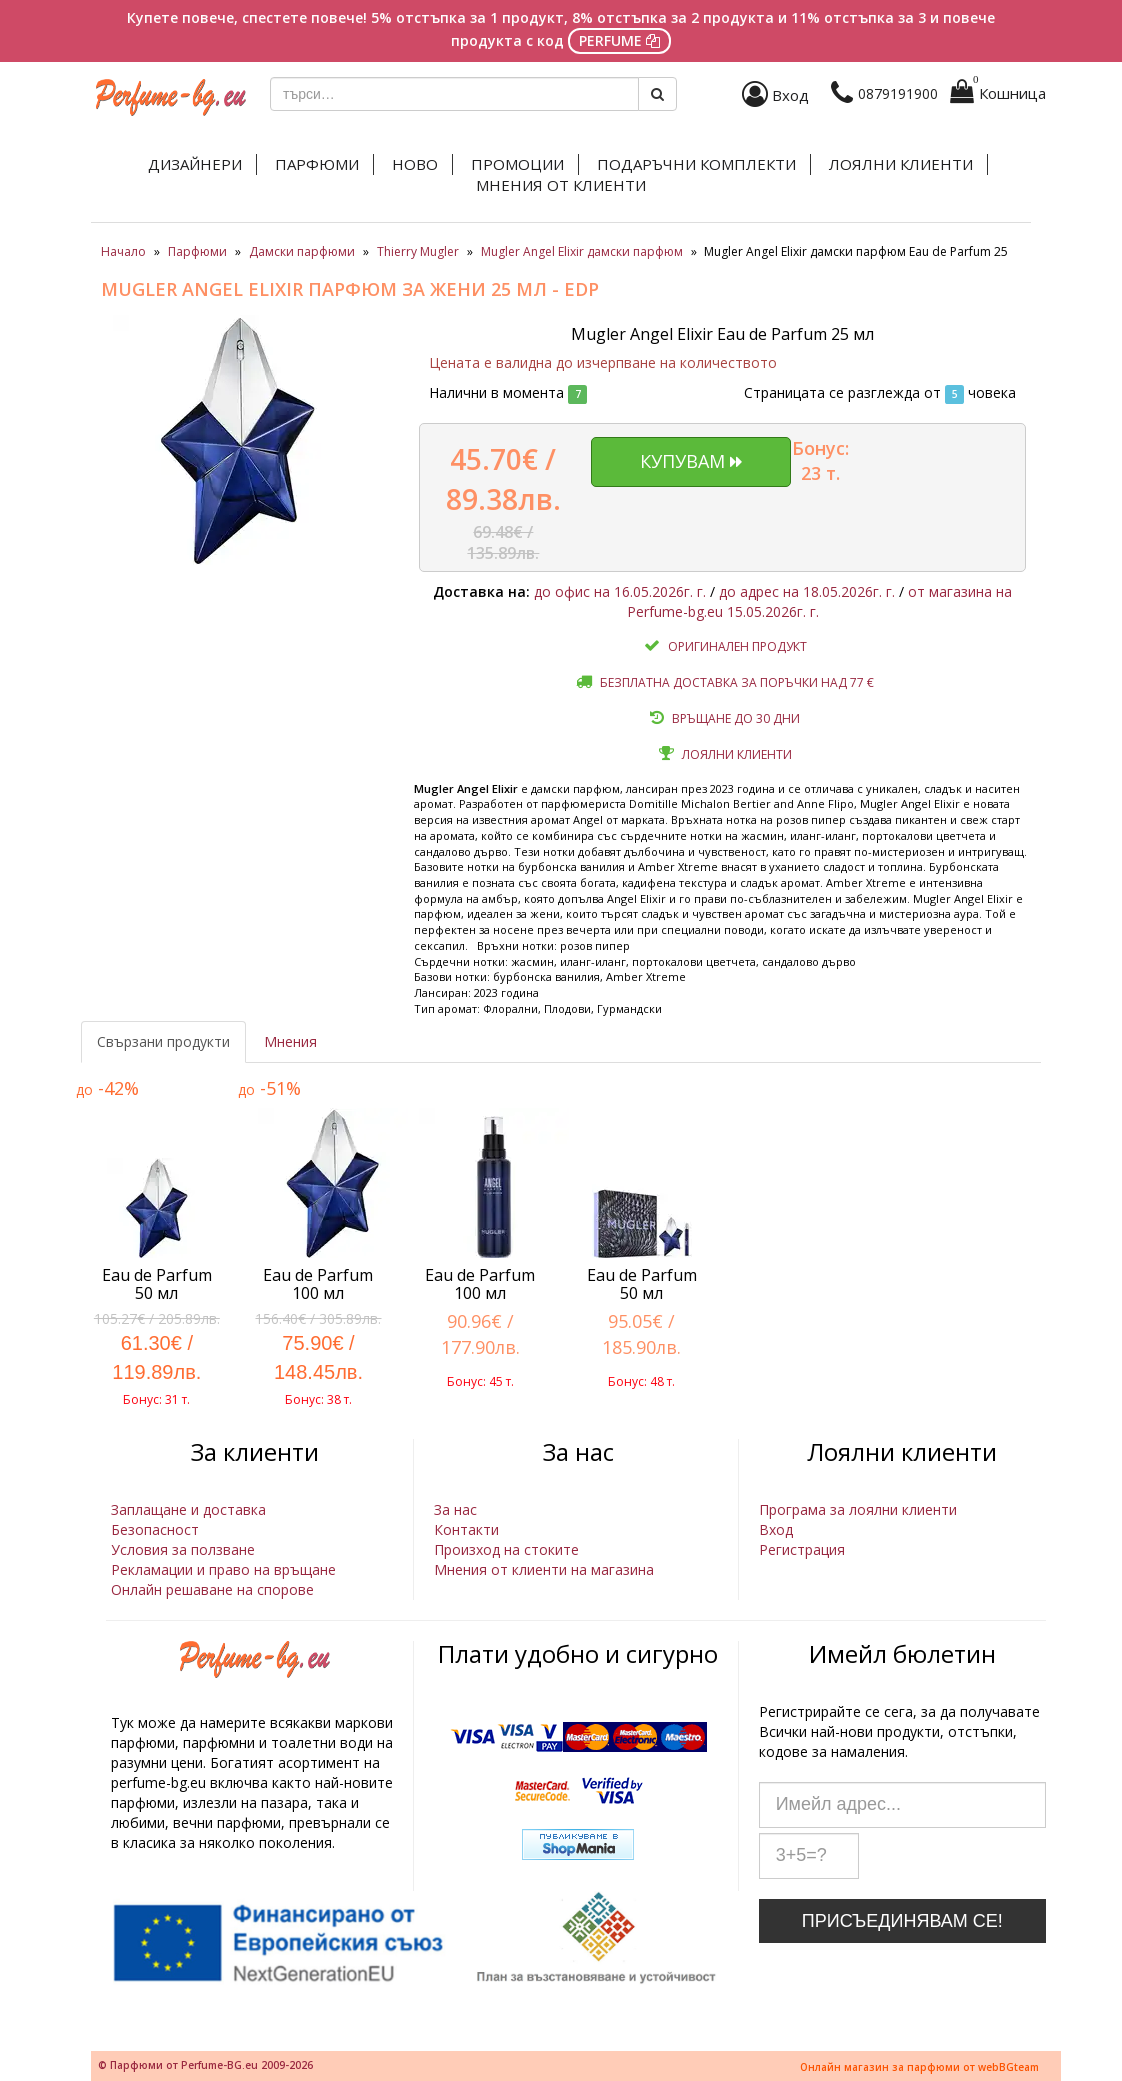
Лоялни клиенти (901, 164)
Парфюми (317, 164)
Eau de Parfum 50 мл (157, 1284)
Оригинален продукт (737, 646)
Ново (415, 164)
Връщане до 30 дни (736, 718)
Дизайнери (195, 164)
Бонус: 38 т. (318, 1399)
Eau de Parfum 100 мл (318, 1284)
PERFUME (619, 40)
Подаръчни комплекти (696, 164)
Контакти (466, 1529)
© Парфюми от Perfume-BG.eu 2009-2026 (205, 2065)
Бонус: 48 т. (641, 1381)
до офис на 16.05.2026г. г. (620, 591)
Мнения (290, 1041)
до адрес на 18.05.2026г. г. (807, 591)
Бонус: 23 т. (820, 461)
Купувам (691, 461)
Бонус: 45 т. (480, 1381)
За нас (455, 1509)
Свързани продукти (163, 1041)
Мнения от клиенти (561, 185)
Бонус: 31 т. (156, 1399)
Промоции (517, 164)
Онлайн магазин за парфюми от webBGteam (919, 2067)
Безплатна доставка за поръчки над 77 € (737, 682)
